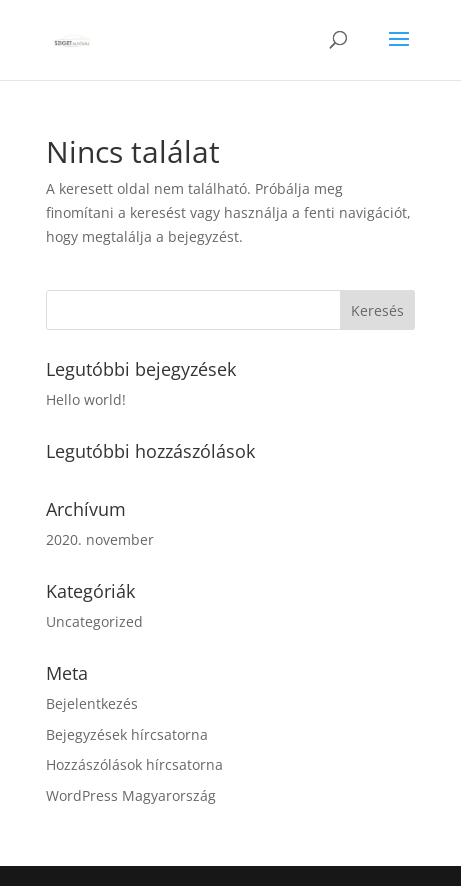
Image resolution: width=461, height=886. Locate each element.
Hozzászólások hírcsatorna (134, 764)
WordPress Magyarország (131, 795)
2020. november (100, 539)
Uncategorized (94, 621)
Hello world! (86, 399)
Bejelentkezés (92, 703)
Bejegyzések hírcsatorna (127, 734)
